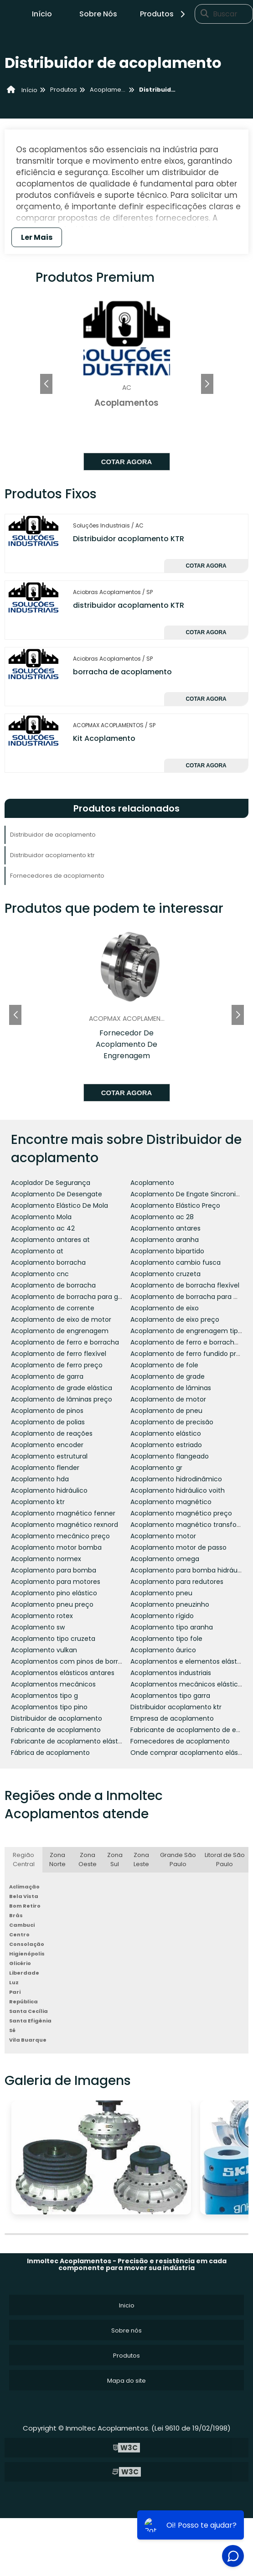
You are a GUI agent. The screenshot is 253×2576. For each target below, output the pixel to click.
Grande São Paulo (178, 1859)
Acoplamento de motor (168, 1399)
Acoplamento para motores (55, 1581)
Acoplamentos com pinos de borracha (72, 1661)
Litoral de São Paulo (225, 1859)
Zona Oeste (87, 1859)
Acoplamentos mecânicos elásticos (187, 1684)
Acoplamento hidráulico (49, 1490)
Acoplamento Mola (41, 1216)
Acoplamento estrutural (49, 1456)
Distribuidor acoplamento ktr (52, 855)
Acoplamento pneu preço (52, 1604)
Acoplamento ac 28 (162, 1216)
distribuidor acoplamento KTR (128, 605)
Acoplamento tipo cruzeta (53, 1638)
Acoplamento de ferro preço (57, 1365)
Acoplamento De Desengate (56, 1194)
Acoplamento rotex (42, 1615)
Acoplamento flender (45, 1467)
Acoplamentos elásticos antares (62, 1672)
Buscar (225, 14)
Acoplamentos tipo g (44, 1695)
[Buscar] (204, 13)
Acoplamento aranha (164, 1239)
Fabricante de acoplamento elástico (69, 1741)
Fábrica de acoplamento (50, 1752)
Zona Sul (115, 1859)
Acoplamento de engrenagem (59, 1330)
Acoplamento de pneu (166, 1410)
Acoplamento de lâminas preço (61, 1399)
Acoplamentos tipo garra (170, 1695)
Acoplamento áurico (163, 1650)
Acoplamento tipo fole (166, 1638)
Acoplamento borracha (48, 1262)
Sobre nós (126, 2330)
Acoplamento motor (163, 1536)
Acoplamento (152, 1182)
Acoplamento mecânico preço (60, 1536)
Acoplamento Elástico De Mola (59, 1205)
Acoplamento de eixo (164, 1308)
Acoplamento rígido (162, 1615)
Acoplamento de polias (48, 1422)
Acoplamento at (37, 1251)
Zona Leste (141, 1859)
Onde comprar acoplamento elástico (190, 1752)
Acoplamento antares (165, 1228)
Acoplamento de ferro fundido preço (189, 1353)
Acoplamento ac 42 (43, 1228)
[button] (207, 384)
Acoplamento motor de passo (178, 1547)
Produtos (164, 14)
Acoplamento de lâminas (170, 1387)
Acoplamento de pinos (47, 1410)
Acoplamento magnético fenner (63, 1513)
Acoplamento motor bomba (56, 1547)
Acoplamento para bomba (53, 1570)
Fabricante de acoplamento (56, 1729)
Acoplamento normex (46, 1558)
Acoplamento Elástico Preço (175, 1205)
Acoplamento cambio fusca (175, 1262)
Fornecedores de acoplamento (57, 875)
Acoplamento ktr (38, 1501)
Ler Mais (36, 237)
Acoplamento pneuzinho (169, 1604)
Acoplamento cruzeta (165, 1273)
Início (42, 14)
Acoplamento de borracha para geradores (78, 1296)
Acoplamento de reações (52, 1433)
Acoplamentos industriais (170, 1672)
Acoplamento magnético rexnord (64, 1524)
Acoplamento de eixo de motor (61, 1319)
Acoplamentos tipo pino (49, 1707)
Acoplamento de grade (167, 1376)
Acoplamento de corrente (52, 1308)
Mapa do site (126, 2380)
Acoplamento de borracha (53, 1285)
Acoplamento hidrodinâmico (176, 1479)
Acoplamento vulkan (44, 1650)
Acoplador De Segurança (50, 1182)
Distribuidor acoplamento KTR (128, 538)
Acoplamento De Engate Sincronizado (190, 1194)
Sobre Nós (98, 14)
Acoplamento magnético (171, 1501)
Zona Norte (57, 1859)
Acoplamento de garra (47, 1376)
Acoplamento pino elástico (54, 1593)
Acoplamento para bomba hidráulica (189, 1570)
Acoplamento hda (40, 1479)
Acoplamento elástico (165, 1433)
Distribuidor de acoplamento (53, 834)
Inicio (126, 2305)
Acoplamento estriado (166, 1444)
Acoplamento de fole (164, 1365)
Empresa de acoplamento (172, 1718)
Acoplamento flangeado (169, 1456)
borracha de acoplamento (122, 672)
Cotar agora (126, 462)
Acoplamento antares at (50, 1239)
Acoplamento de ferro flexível (58, 1353)
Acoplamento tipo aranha (171, 1627)
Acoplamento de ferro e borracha (65, 1342)
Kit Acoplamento (104, 738)
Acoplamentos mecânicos (53, 1684)
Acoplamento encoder (47, 1444)
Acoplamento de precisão (171, 1422)
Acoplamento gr (156, 1467)
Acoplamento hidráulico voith (177, 1490)
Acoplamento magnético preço (181, 1513)
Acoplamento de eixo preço (174, 1319)
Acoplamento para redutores (176, 1581)
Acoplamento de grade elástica (61, 1387)
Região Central (24, 1859)
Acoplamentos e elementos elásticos (190, 1661)
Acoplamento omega (164, 1558)
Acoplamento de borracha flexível (184, 1285)
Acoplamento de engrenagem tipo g (189, 1330)
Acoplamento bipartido (167, 1251)
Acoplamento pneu (161, 1593)
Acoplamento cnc (40, 1273)
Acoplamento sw (38, 1627)
